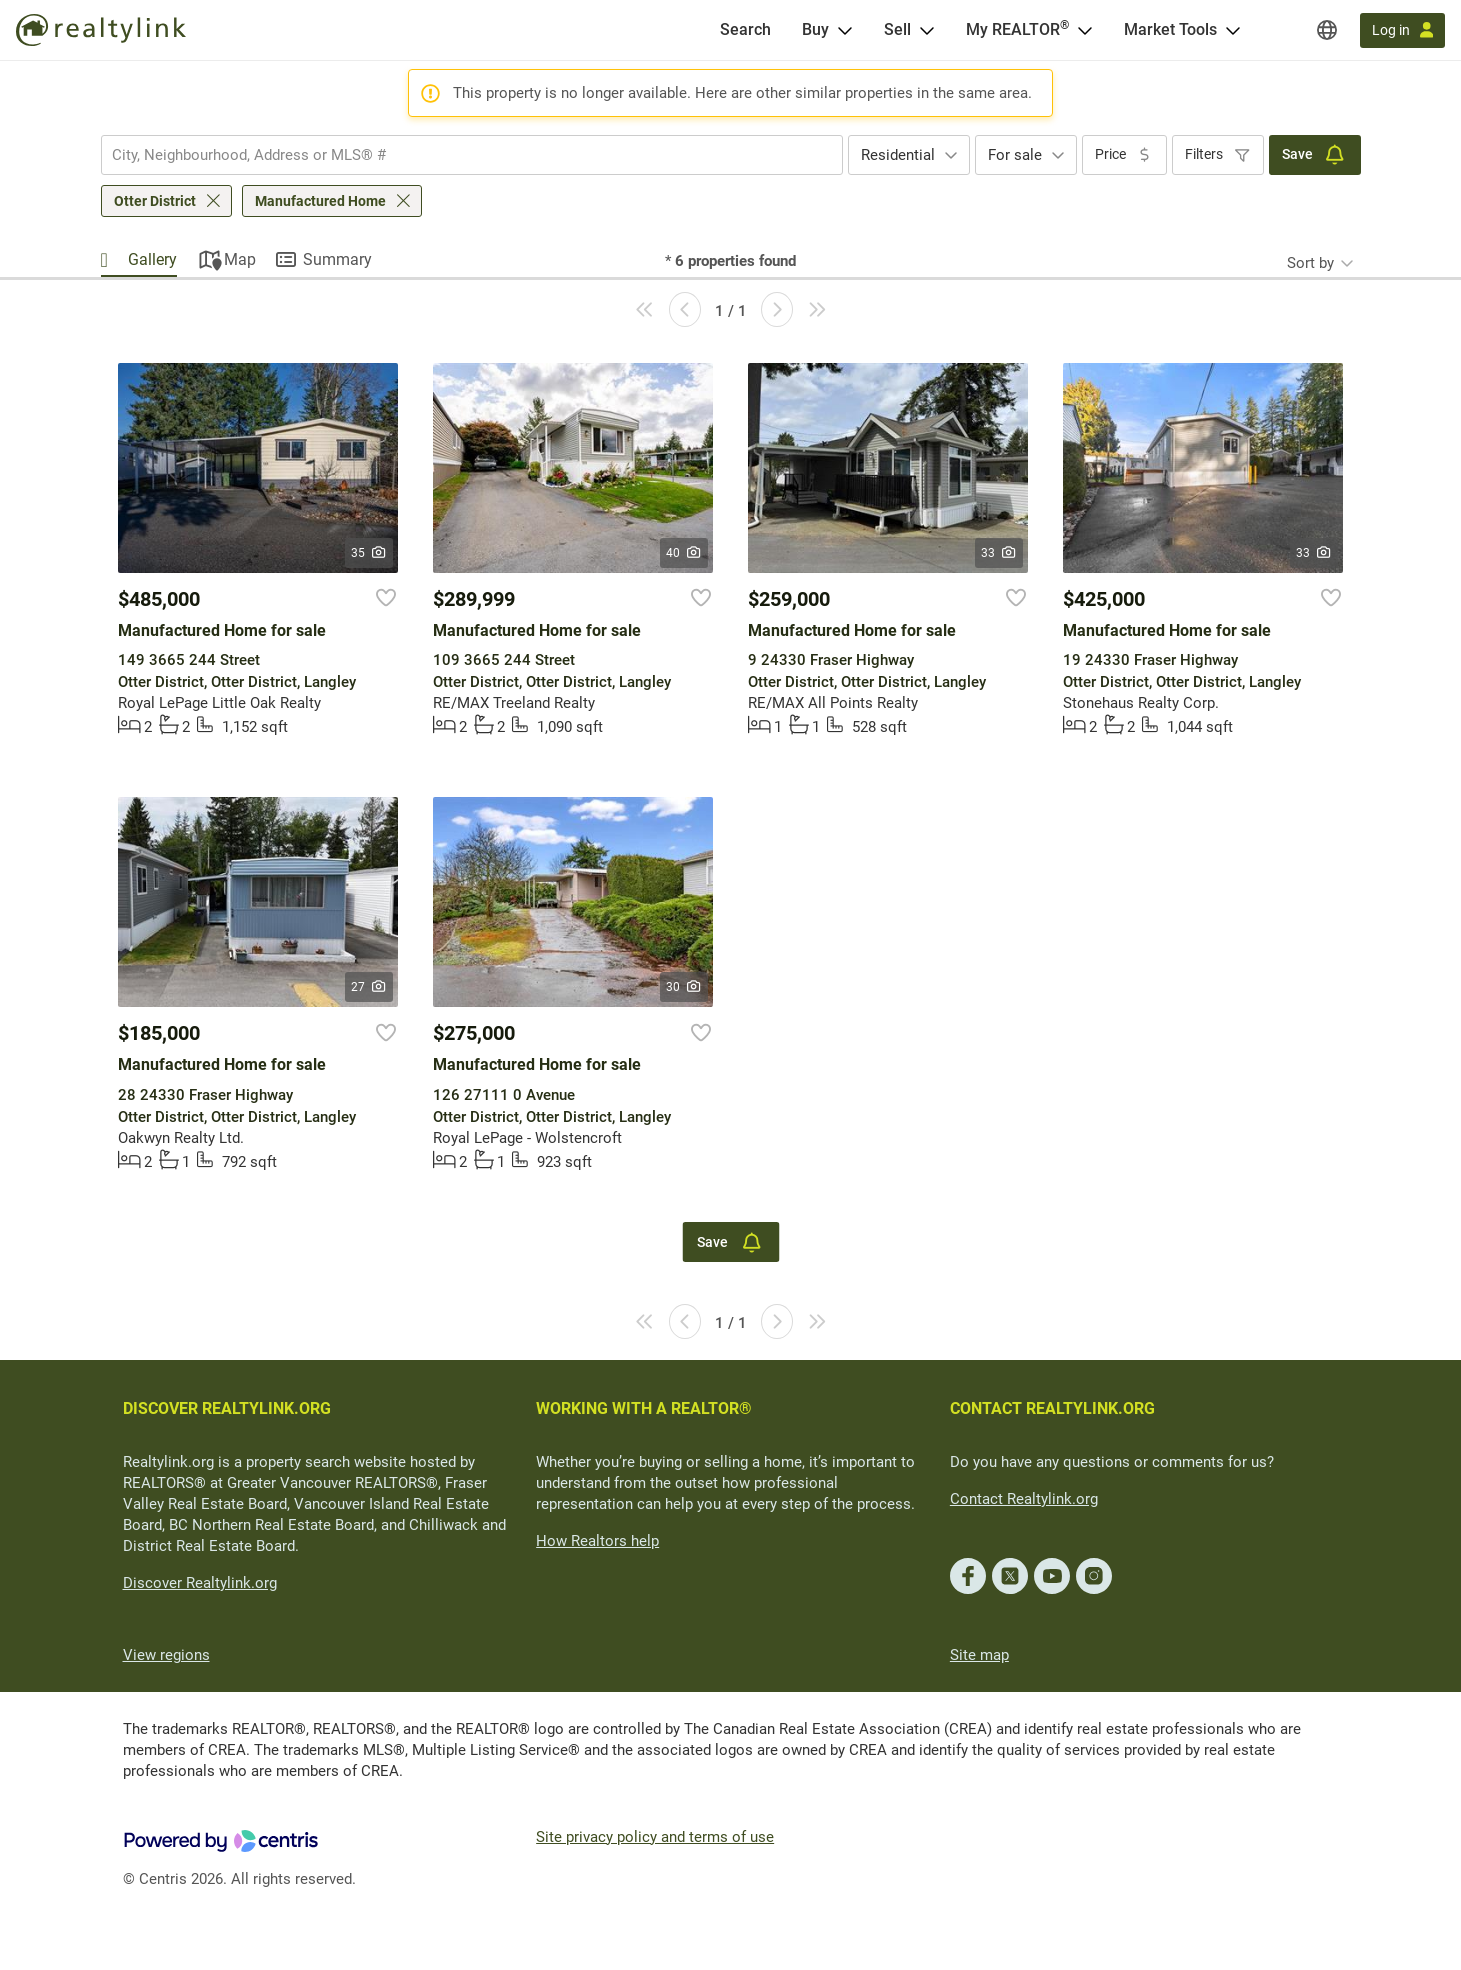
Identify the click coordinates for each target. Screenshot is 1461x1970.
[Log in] (1402, 30)
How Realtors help (597, 1541)
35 (369, 553)
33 (999, 553)
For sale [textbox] (1015, 155)
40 (684, 553)
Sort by (1310, 263)
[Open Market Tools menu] (1233, 30)
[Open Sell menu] (927, 30)
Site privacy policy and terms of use (655, 1837)
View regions (166, 1655)
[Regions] (1327, 30)
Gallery (152, 259)
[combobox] (472, 155)
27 (369, 987)
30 (684, 987)
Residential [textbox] (898, 155)
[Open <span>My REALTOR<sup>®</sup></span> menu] (1085, 30)
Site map (979, 1655)
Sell (897, 29)
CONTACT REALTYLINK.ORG (1052, 1408)
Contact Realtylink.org (1024, 1499)
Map (240, 259)
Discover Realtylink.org (200, 1583)
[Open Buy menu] (845, 30)
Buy (815, 29)
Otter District (155, 201)
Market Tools (1170, 29)
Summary (337, 259)
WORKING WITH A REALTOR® (644, 1408)
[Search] (745, 30)
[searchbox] (459, 155)
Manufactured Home (320, 201)
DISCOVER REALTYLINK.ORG (227, 1408)
